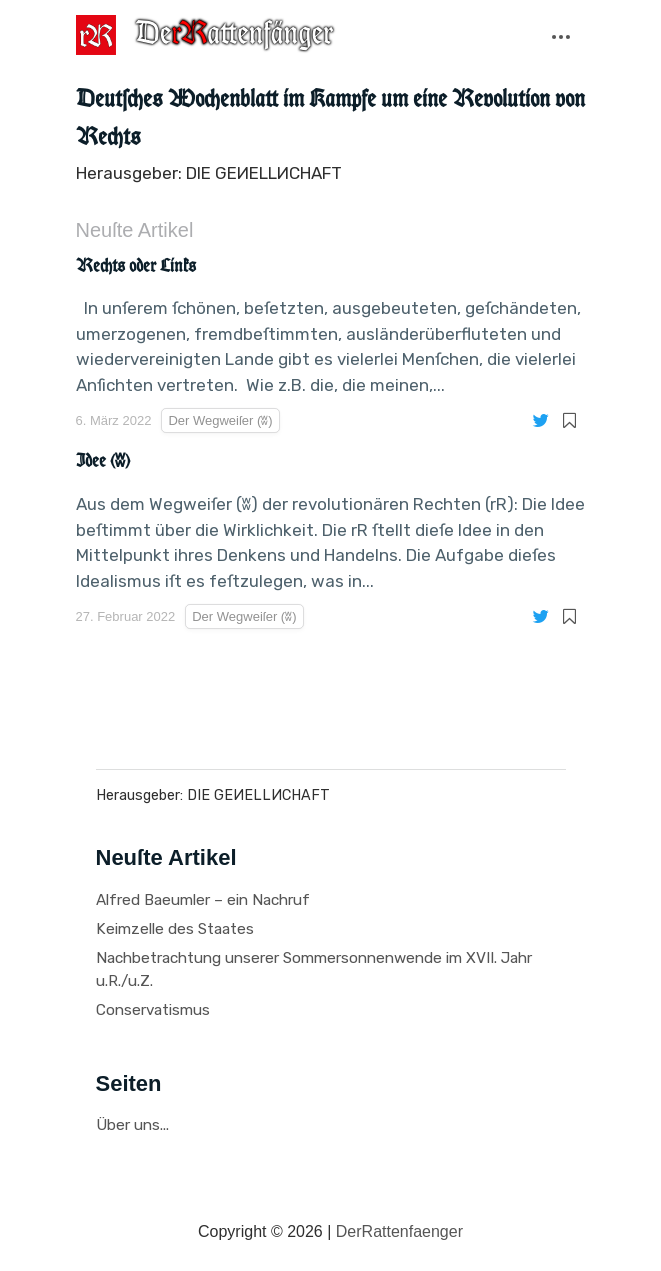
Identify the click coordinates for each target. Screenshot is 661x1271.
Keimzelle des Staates (175, 929)
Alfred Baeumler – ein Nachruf (203, 900)
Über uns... (132, 1125)
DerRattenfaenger (399, 1231)
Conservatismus (153, 1010)
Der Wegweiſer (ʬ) (220, 420)
